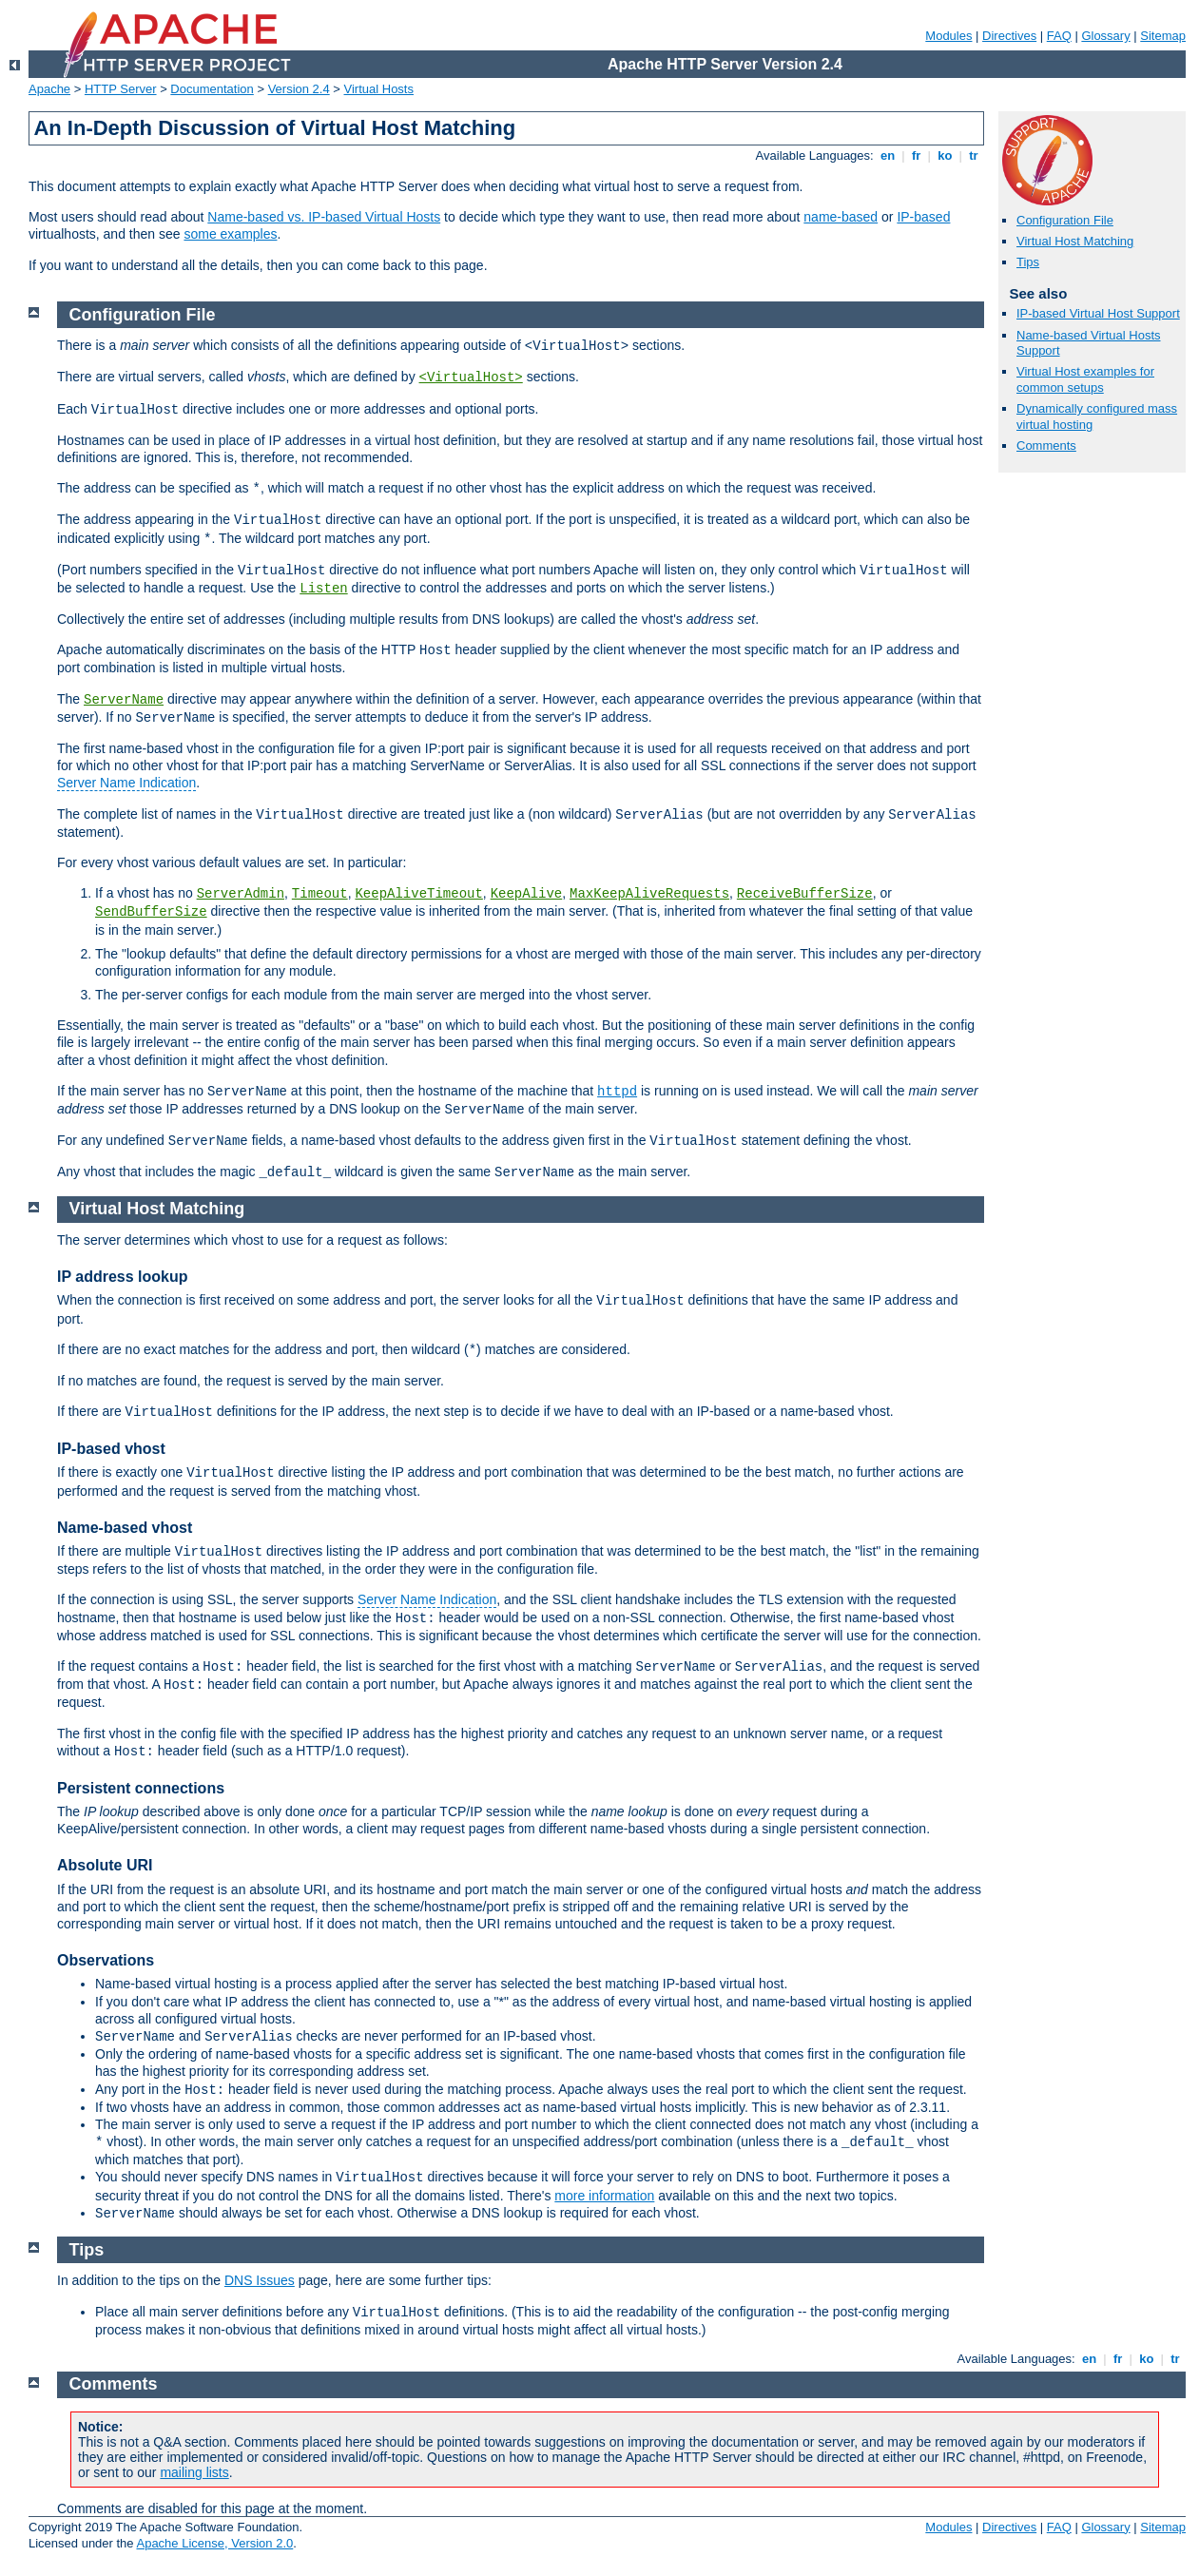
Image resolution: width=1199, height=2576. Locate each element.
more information (604, 2195)
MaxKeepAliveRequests (649, 893)
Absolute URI (104, 1865)
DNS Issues (259, 2280)
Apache (49, 89)
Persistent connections (140, 1788)
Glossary (1105, 36)
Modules (948, 36)
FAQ (1059, 36)
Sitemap (1163, 36)
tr (974, 155)
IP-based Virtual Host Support (1098, 313)
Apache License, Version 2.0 (214, 2543)
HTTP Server (121, 89)
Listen (323, 588)
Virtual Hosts (379, 89)
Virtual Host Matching (1074, 241)
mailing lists (194, 2472)
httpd (617, 1091)
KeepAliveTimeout (418, 893)
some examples (230, 234)
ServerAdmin (240, 893)
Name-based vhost (124, 1528)
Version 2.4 (299, 89)
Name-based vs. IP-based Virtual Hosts (323, 216)
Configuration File (1064, 220)
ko (945, 155)
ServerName (124, 699)
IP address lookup (122, 1277)
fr (916, 155)
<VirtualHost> (471, 377)
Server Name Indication (126, 782)
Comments (1046, 445)
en (887, 155)
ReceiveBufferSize (805, 893)
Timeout (320, 893)
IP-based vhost (111, 1449)
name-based (840, 216)
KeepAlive (527, 893)
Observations (105, 1960)
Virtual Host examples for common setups (1085, 379)
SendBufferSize (151, 912)
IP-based (923, 216)
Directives (1009, 36)
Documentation (211, 89)
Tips (1027, 262)
